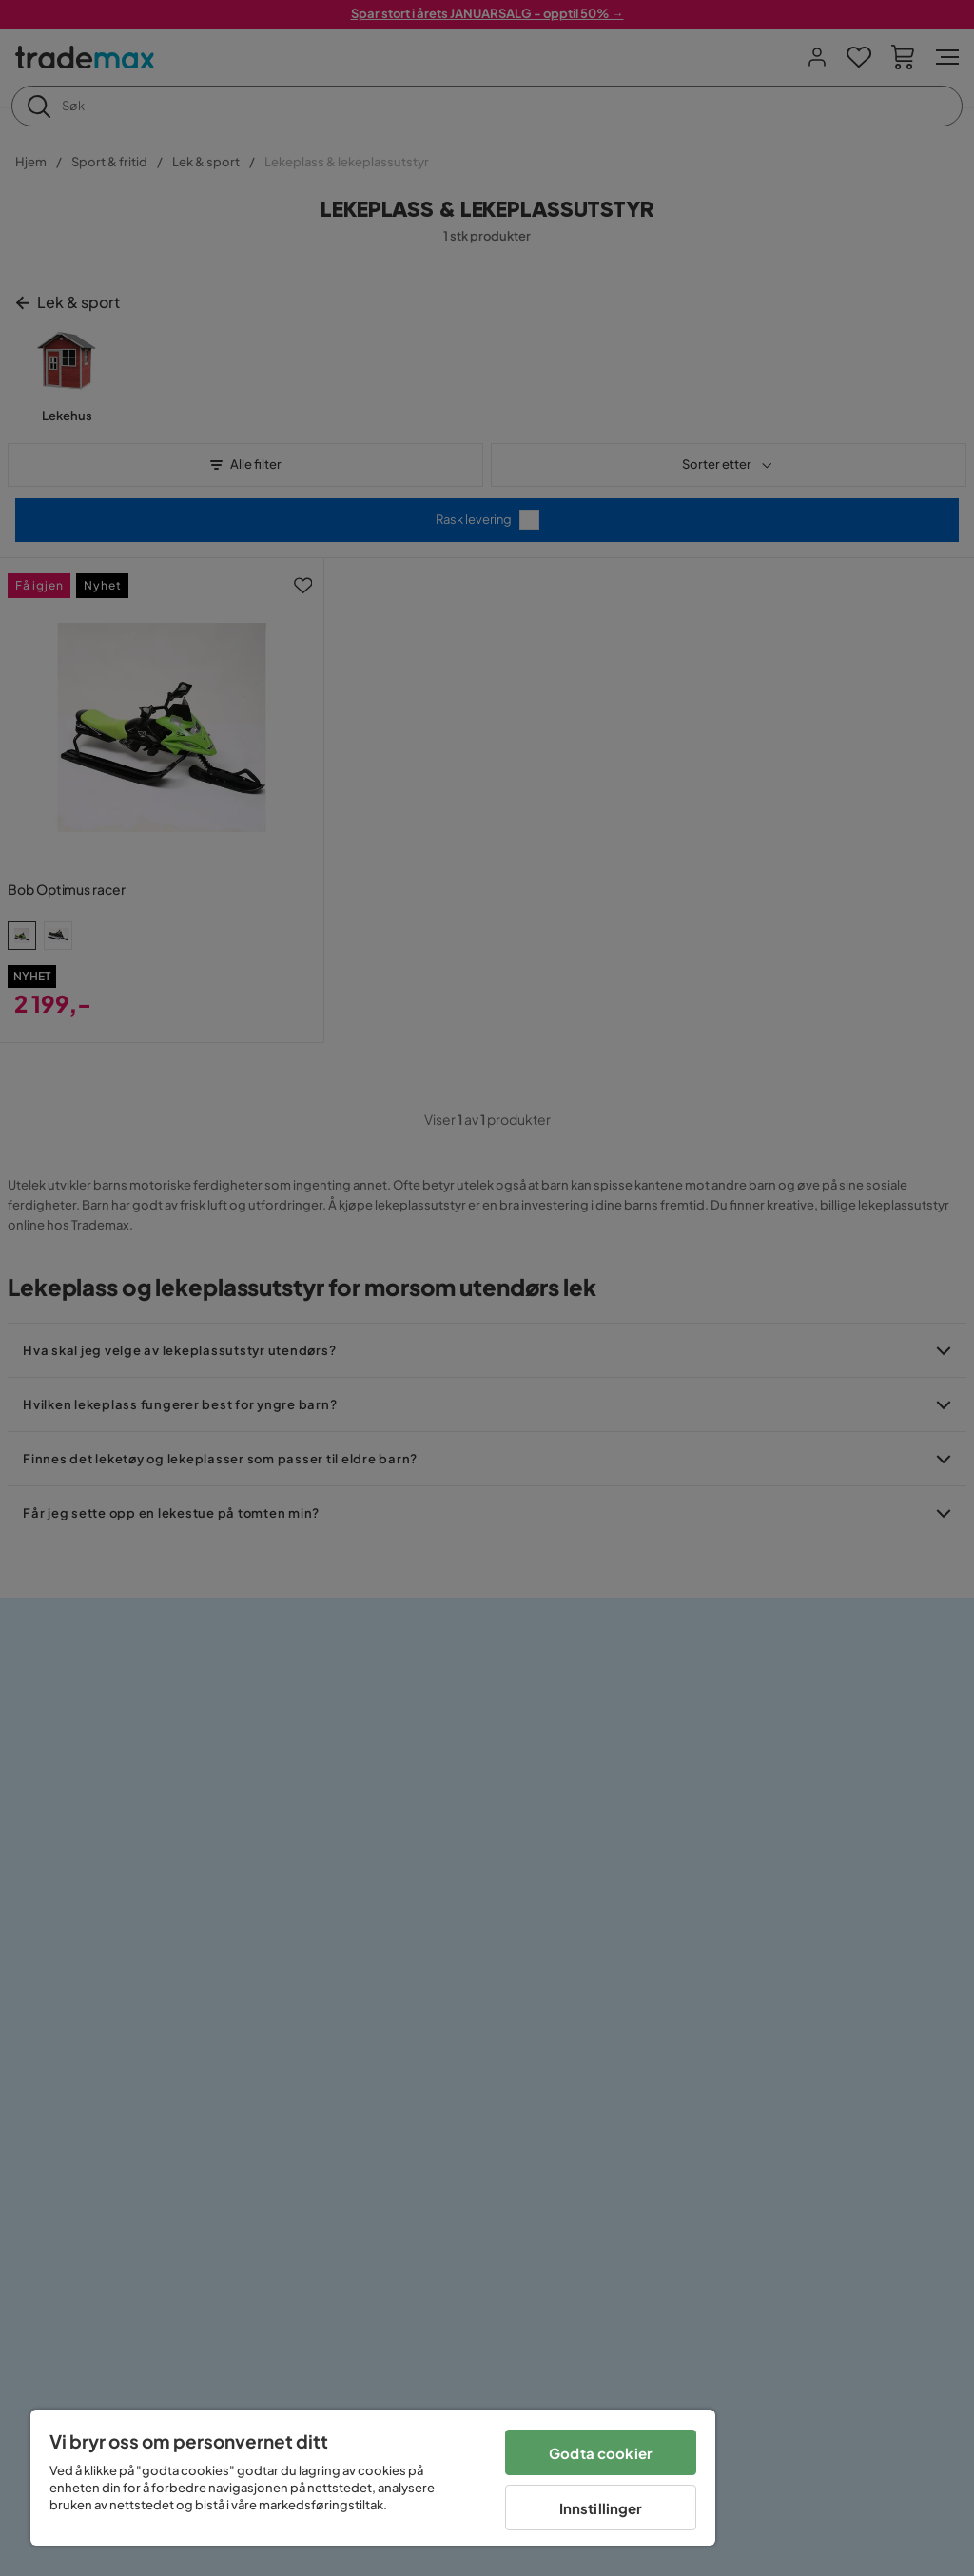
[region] (372, 2478)
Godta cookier (601, 2453)
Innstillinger (601, 2508)
